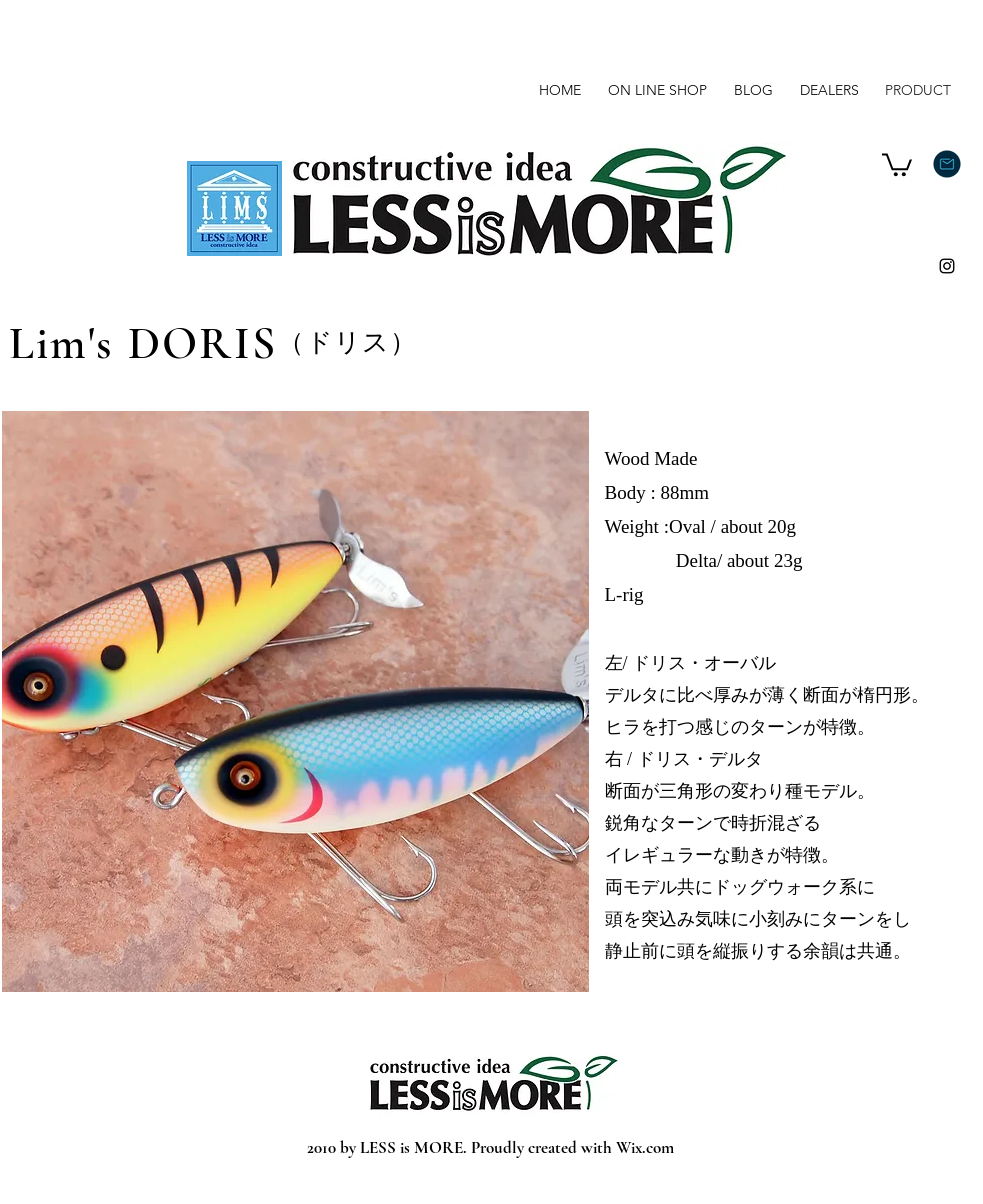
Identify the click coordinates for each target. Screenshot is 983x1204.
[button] (897, 163)
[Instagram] (947, 266)
